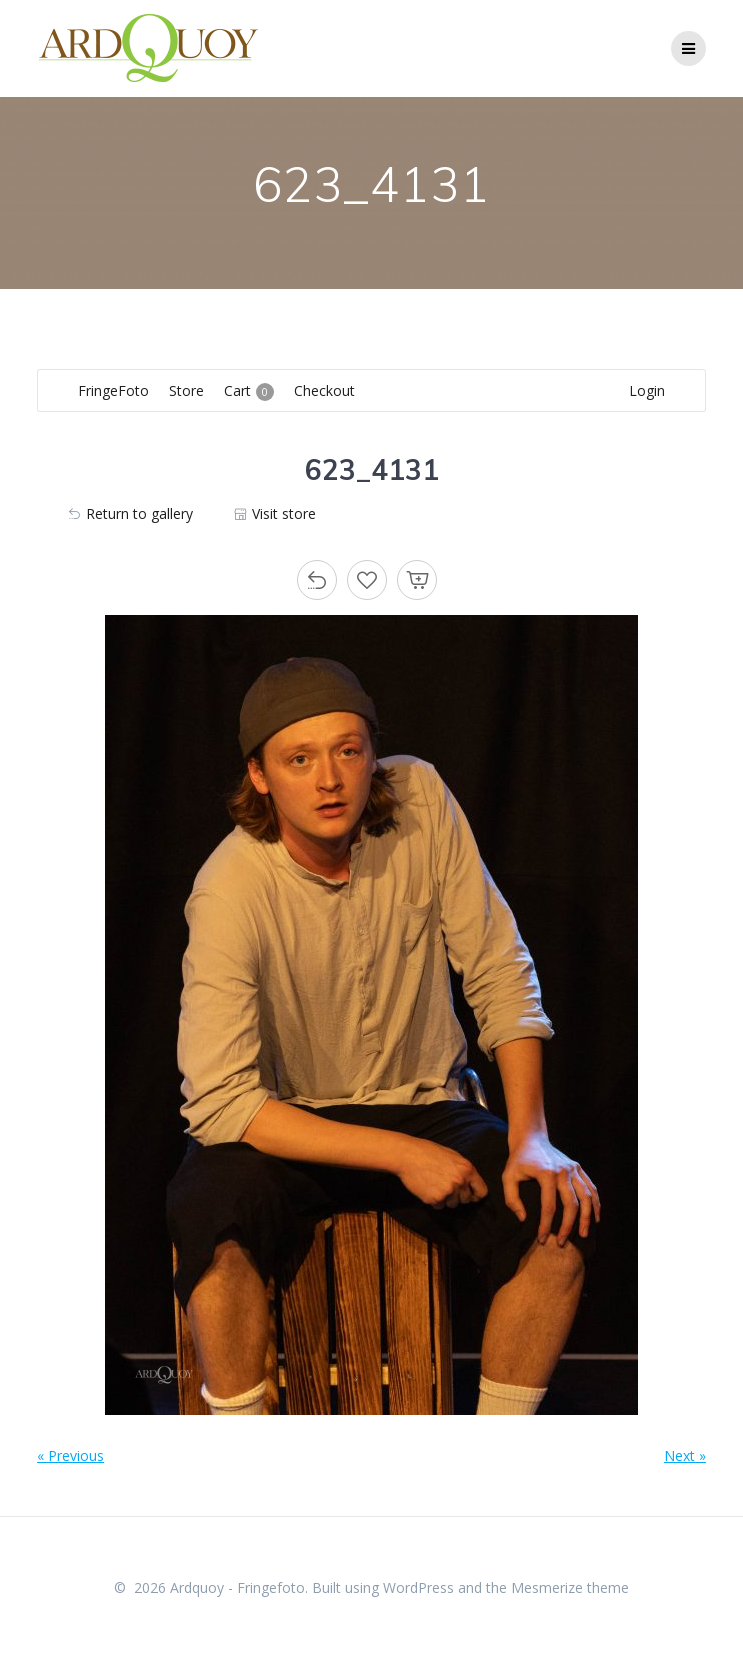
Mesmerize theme (570, 1587)
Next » (685, 1455)
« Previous (70, 1455)
